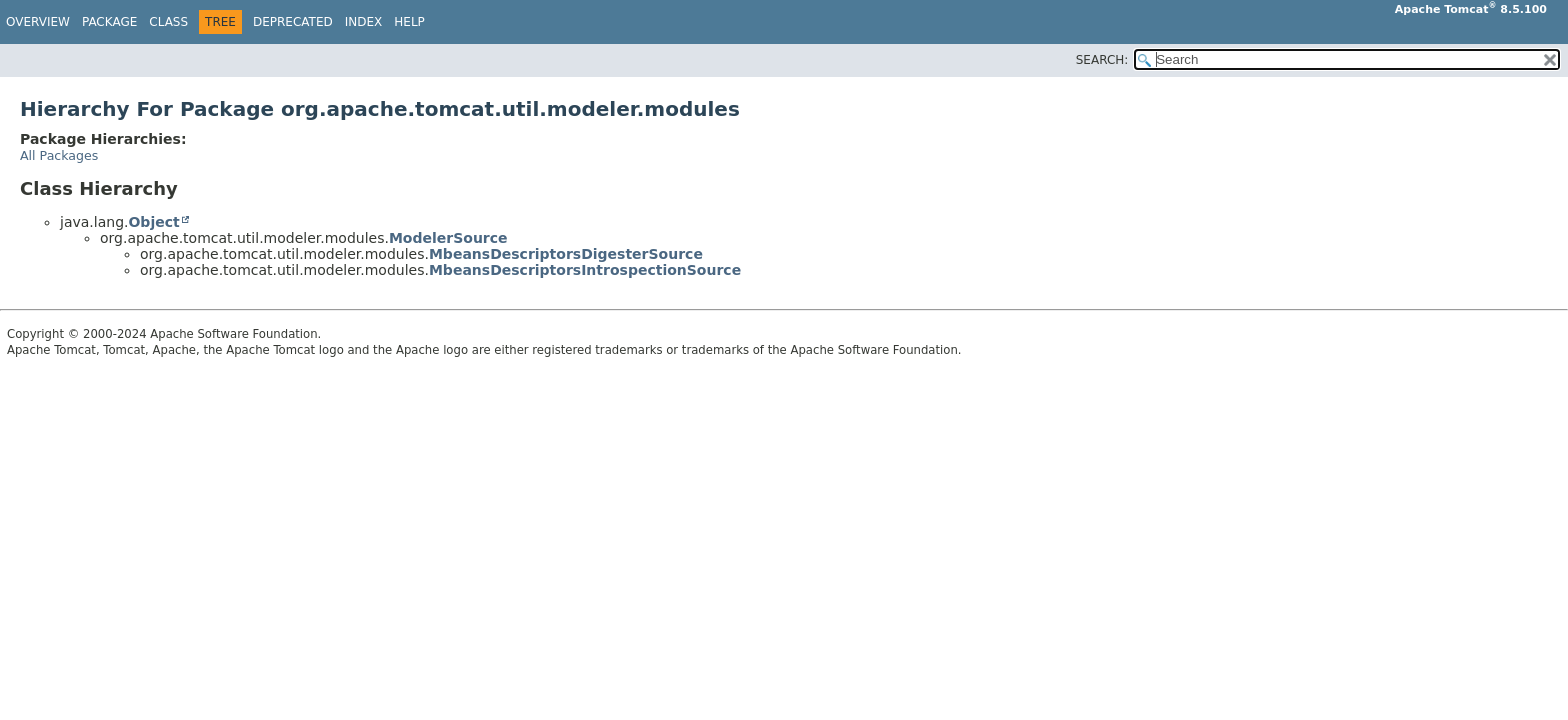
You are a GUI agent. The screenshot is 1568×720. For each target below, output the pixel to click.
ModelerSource (448, 238)
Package (109, 22)
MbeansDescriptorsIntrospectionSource (585, 270)
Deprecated (293, 22)
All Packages (59, 155)
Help (409, 22)
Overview (38, 22)
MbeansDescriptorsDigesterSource (566, 254)
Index (364, 22)
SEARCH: (1102, 60)
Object (153, 222)
